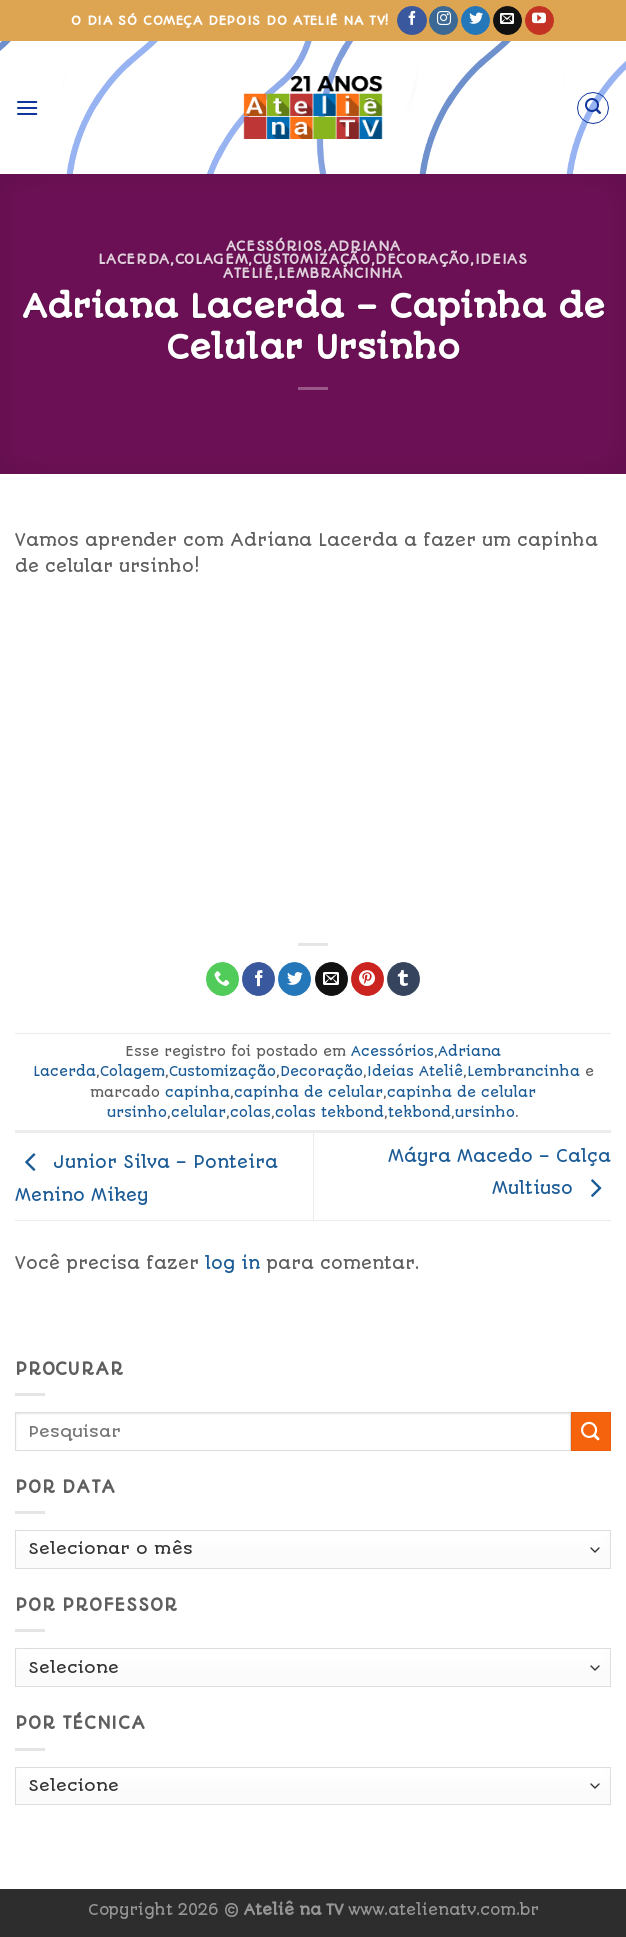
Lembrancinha (340, 273)
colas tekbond (329, 1112)
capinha (197, 1092)
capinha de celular (308, 1092)
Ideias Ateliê (415, 1071)
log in (232, 1263)
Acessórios (274, 246)
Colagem (212, 259)
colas (250, 1112)
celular (198, 1112)
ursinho (485, 1112)
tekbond (419, 1112)
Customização (312, 259)
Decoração (422, 259)
